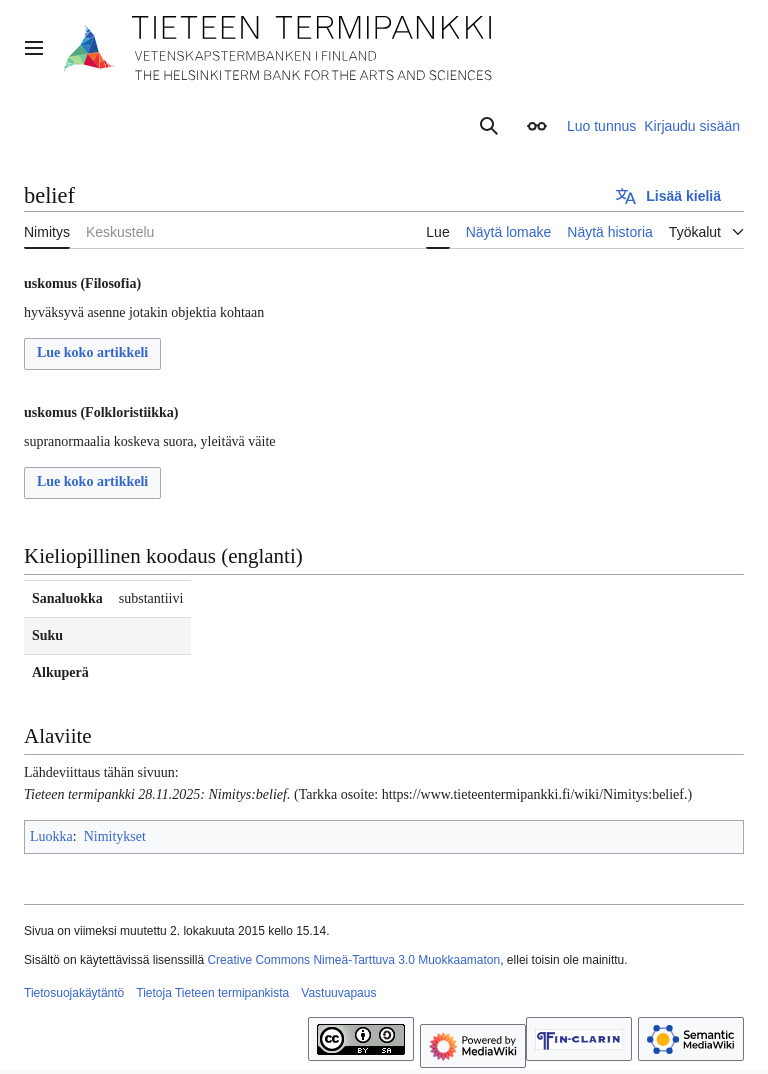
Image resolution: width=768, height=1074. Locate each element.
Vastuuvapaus (338, 993)
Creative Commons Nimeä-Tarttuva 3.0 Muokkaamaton (353, 960)
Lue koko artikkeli (92, 352)
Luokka (51, 836)
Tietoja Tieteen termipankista (212, 993)
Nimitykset (115, 836)
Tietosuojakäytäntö (74, 993)
